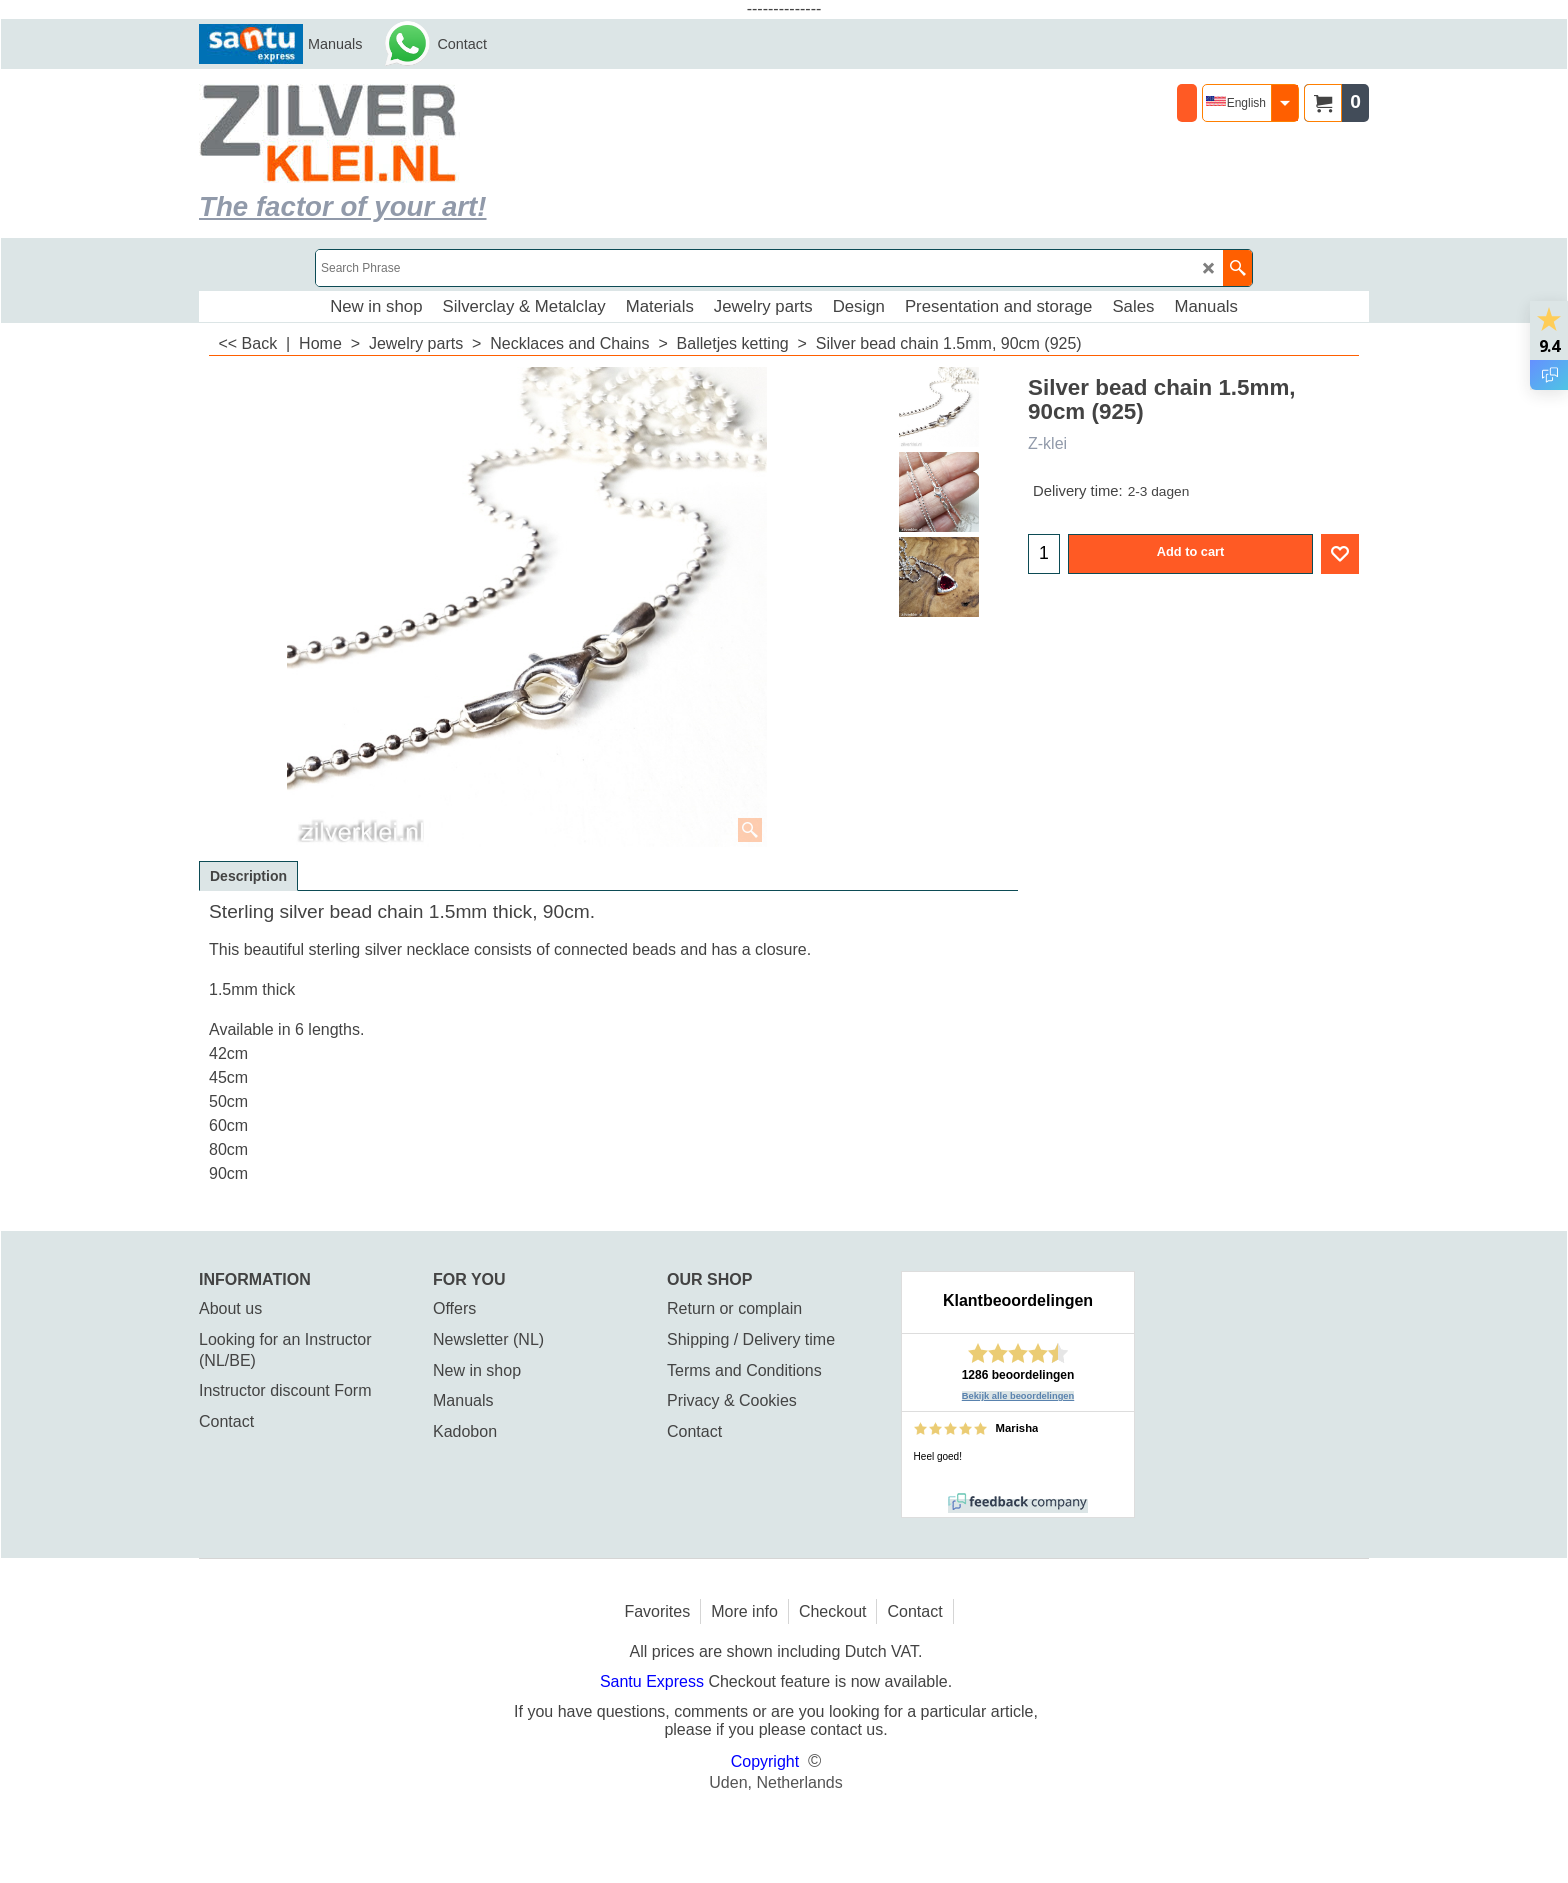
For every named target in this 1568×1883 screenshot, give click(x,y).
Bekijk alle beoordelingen (1018, 1396)
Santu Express (654, 1681)
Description (248, 876)
